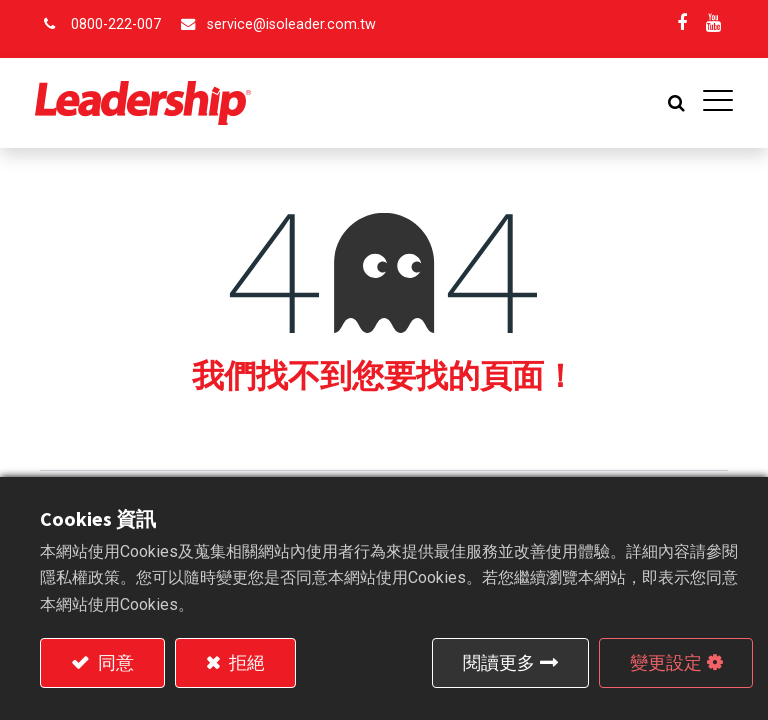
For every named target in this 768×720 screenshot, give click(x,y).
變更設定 (666, 662)
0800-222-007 (116, 24)
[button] (671, 103)
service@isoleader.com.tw (291, 24)
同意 (114, 662)
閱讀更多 (499, 662)
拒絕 (245, 662)
